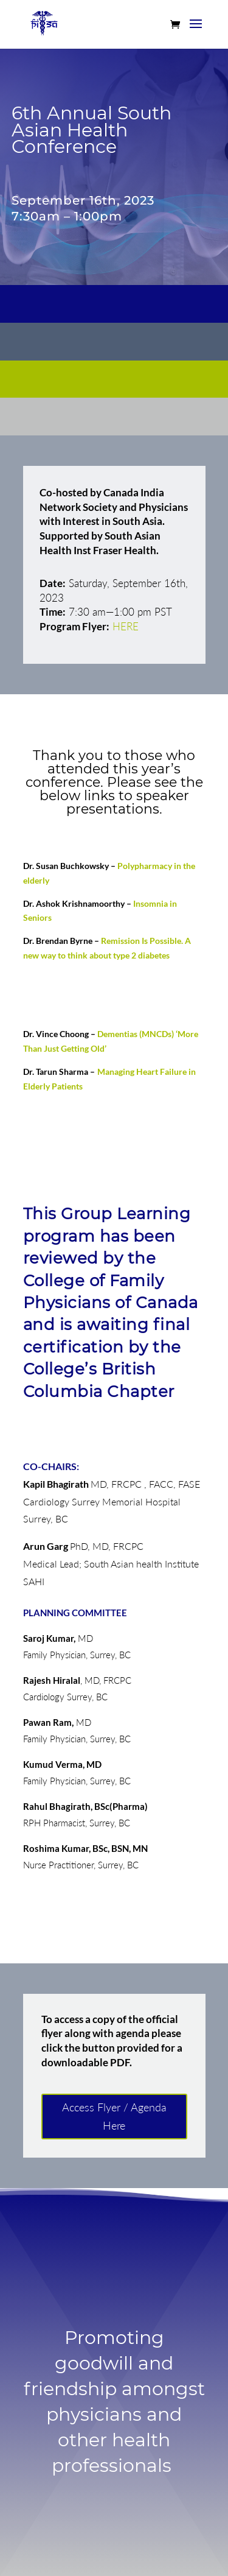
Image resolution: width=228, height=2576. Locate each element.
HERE (125, 626)
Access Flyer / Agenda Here (114, 2116)
